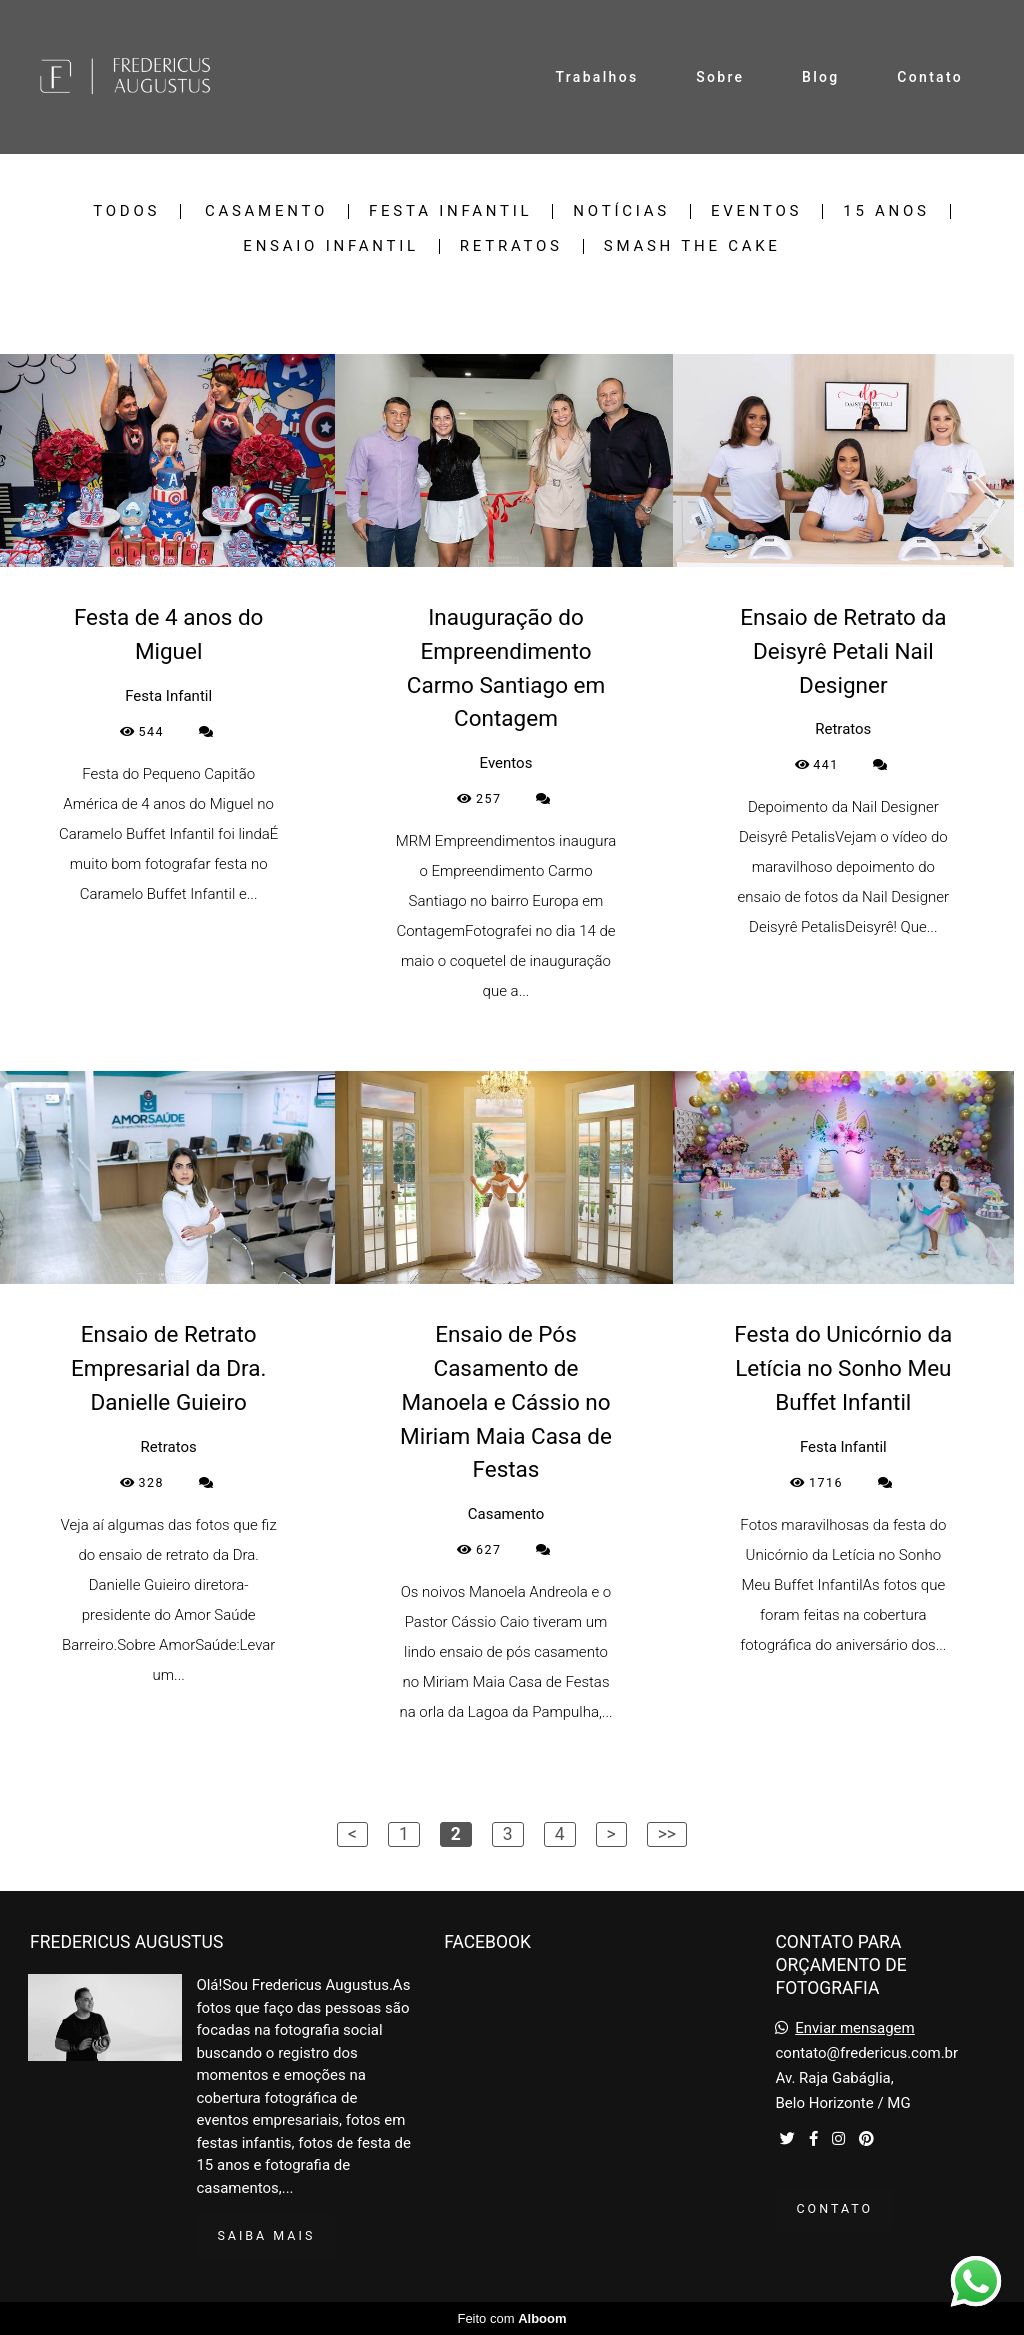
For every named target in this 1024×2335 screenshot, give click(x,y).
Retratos (511, 246)
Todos (126, 211)
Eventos (756, 211)
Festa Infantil (450, 211)
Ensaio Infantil (331, 246)
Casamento (266, 211)
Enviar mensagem (855, 2028)
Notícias (621, 211)
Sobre (720, 77)
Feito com (511, 2318)
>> (667, 1834)
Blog (821, 77)
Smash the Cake (692, 246)
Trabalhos (597, 77)
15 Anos (886, 211)
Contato (930, 77)
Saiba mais (266, 2235)
